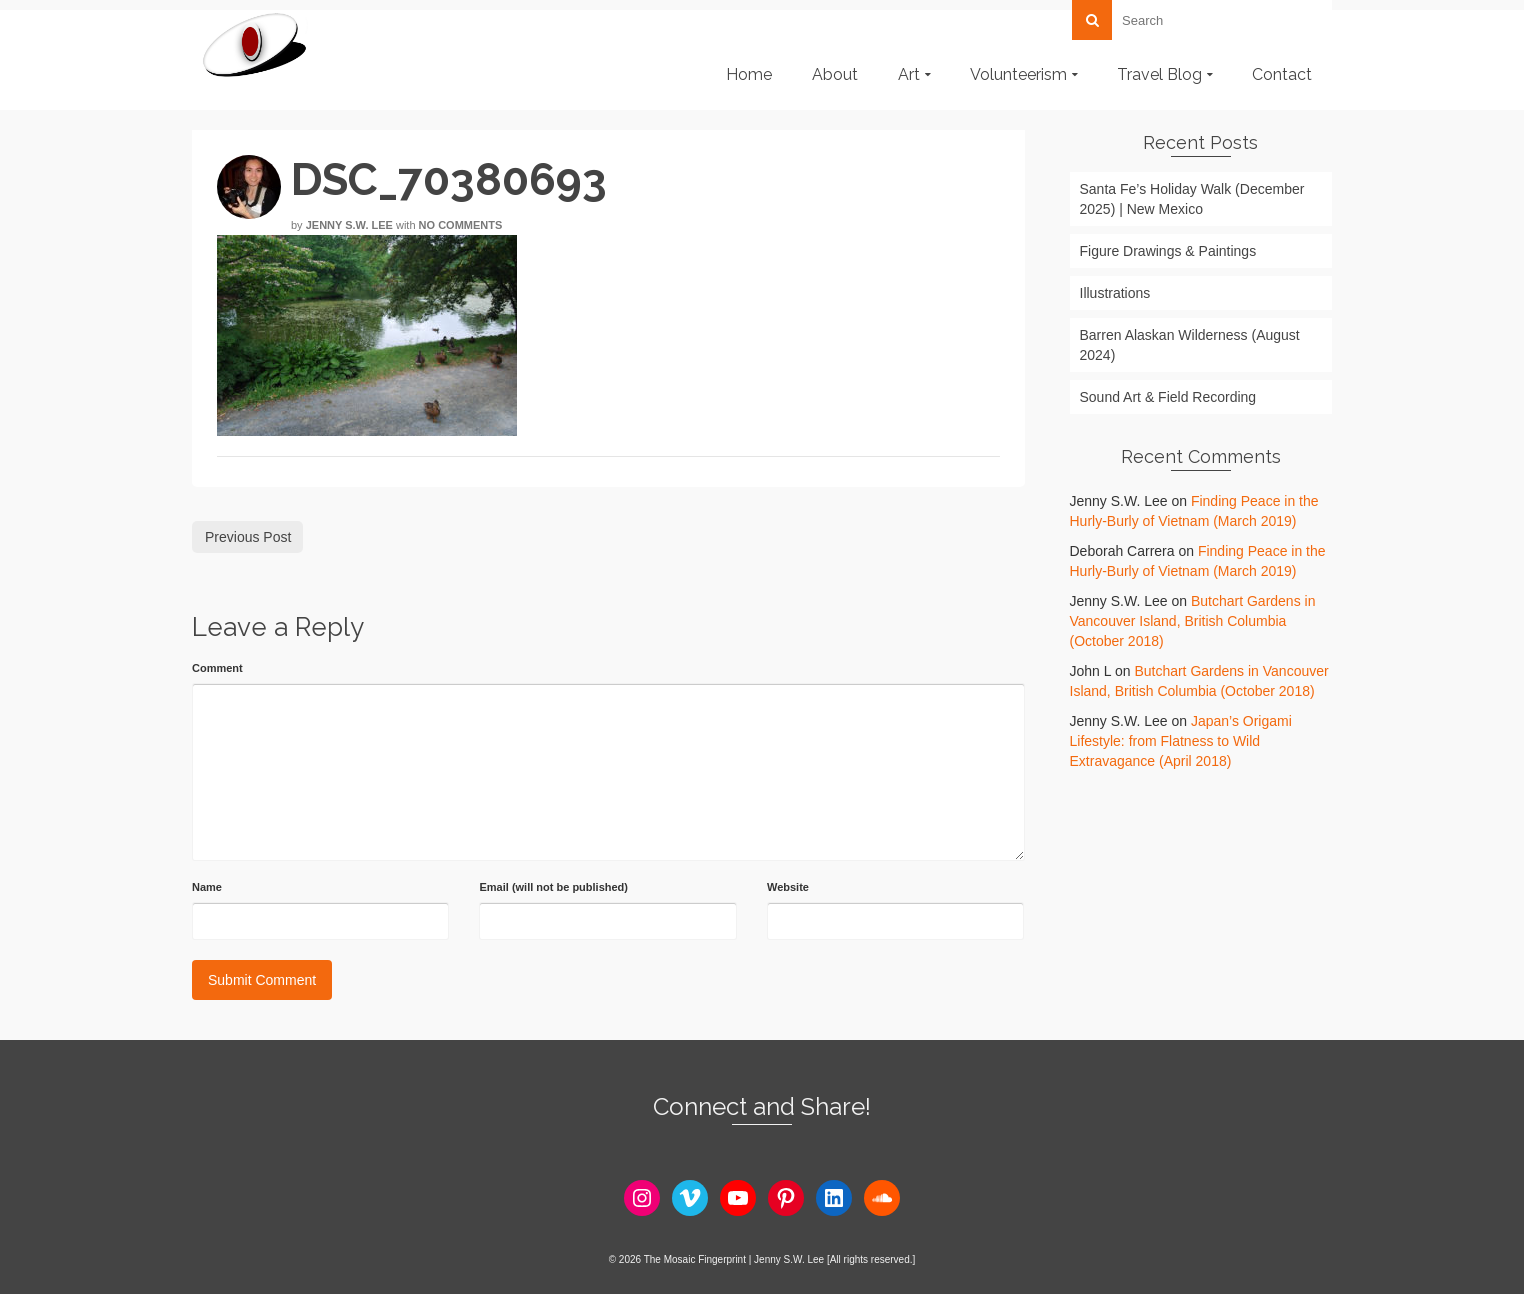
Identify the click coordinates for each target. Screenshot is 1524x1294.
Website (788, 887)
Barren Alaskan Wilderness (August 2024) (1190, 345)
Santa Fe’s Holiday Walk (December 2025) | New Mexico (1192, 199)
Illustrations (1115, 293)
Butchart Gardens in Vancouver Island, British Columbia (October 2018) (1193, 621)
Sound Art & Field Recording (1168, 397)
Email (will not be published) (553, 887)
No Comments (461, 225)
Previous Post (248, 537)
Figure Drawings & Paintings (1168, 251)
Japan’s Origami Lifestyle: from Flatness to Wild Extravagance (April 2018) (1181, 741)
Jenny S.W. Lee (349, 225)
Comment (217, 668)
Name (207, 887)
